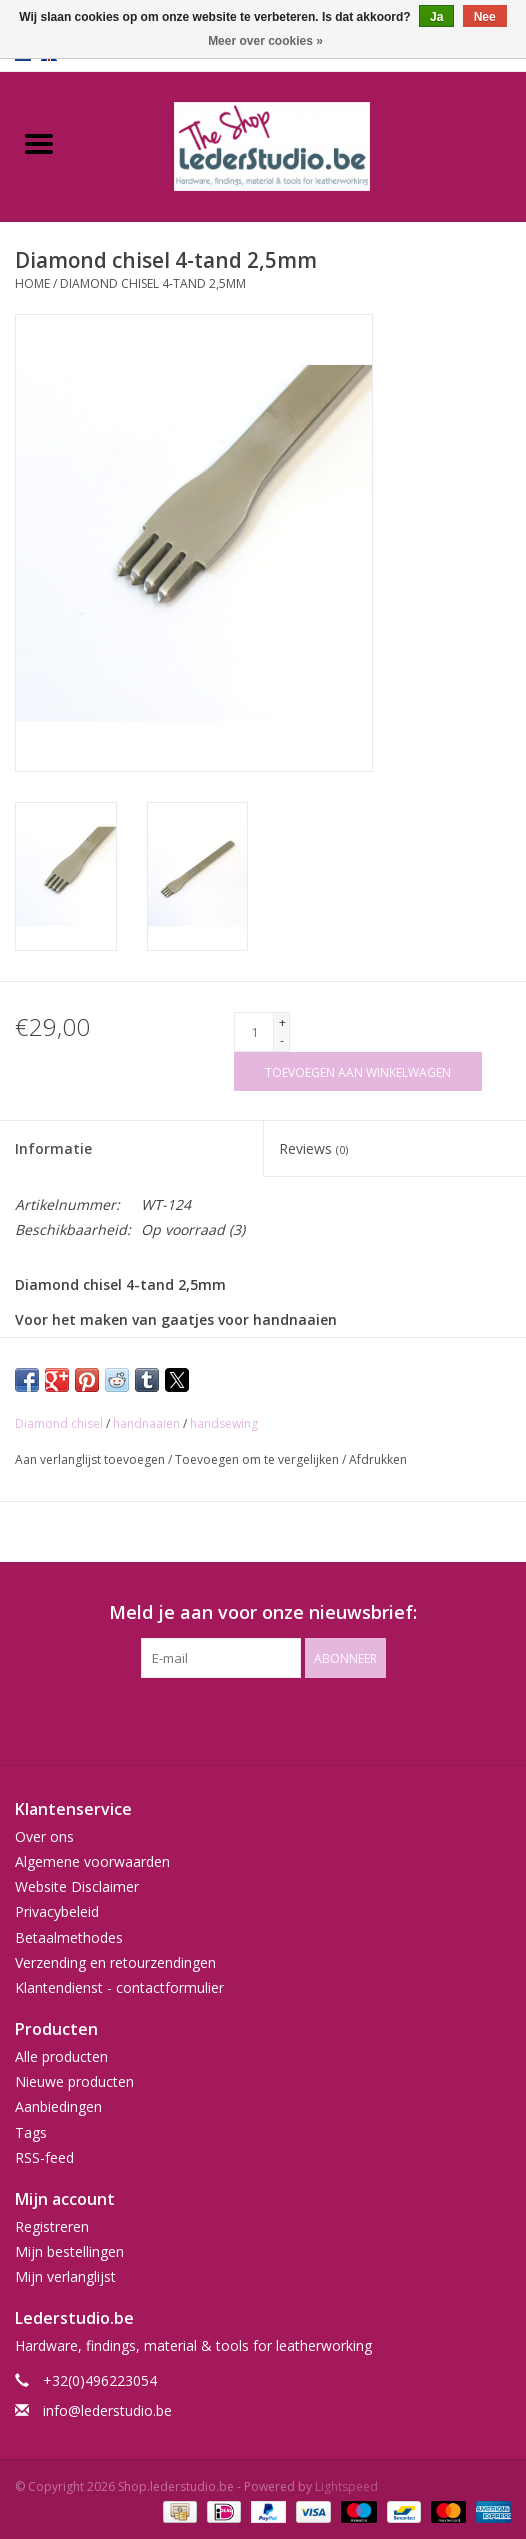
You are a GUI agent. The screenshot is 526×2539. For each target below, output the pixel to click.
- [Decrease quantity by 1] (282, 1040)
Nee (485, 17)
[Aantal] (254, 1032)
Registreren (52, 2226)
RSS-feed (44, 2157)
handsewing (224, 1423)
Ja (436, 17)
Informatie (53, 1148)
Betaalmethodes (69, 1937)
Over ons (44, 1836)
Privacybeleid (57, 1911)
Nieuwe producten (74, 2081)
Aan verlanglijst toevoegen (91, 1459)
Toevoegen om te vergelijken (258, 1459)
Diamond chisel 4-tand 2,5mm (153, 283)
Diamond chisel (59, 1423)
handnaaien (146, 1423)
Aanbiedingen (58, 2106)
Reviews (313, 1148)
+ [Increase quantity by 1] (282, 1022)
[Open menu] (39, 143)
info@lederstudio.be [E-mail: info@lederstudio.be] (107, 2410)
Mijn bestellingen (69, 2251)
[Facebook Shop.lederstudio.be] (245, 1719)
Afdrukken (378, 1459)
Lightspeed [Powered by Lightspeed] (346, 2486)
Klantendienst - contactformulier (119, 1987)
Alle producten (61, 2056)
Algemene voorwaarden (92, 1861)
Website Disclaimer (77, 1886)
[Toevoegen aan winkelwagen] (358, 1071)
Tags (31, 2132)
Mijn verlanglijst (65, 2276)
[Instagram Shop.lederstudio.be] (281, 1719)
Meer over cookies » (265, 41)
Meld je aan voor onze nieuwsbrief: (263, 1612)
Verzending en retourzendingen (115, 1962)
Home (32, 283)
